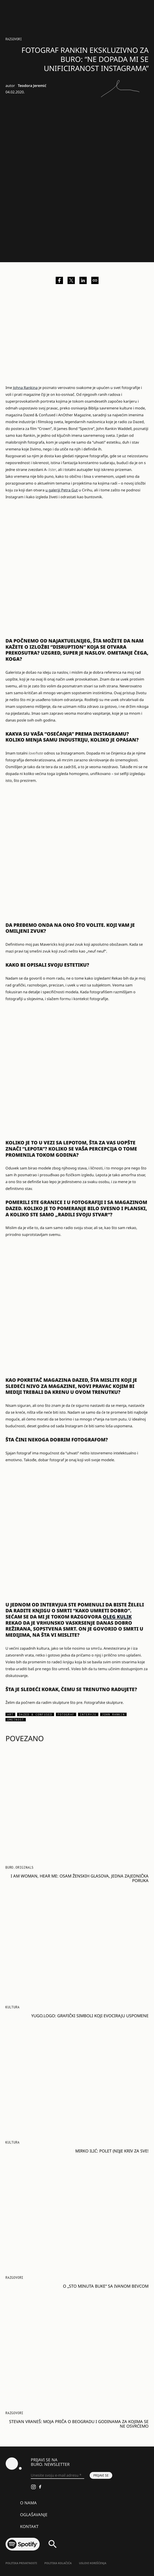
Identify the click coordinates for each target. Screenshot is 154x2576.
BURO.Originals (19, 1867)
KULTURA (12, 2007)
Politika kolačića (58, 2563)
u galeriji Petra (57, 490)
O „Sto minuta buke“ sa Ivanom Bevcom (106, 2286)
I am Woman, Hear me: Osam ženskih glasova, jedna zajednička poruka (80, 1878)
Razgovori (13, 39)
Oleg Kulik (117, 1616)
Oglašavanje (33, 2514)
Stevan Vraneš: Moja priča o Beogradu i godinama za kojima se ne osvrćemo (79, 2424)
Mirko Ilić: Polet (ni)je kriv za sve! (112, 2151)
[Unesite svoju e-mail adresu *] (57, 2475)
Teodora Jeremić (32, 85)
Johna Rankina (25, 387)
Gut (74, 490)
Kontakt (29, 2526)
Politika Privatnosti (21, 2563)
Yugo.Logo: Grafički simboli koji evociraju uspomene (90, 2015)
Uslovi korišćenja (92, 2563)
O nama (28, 2502)
